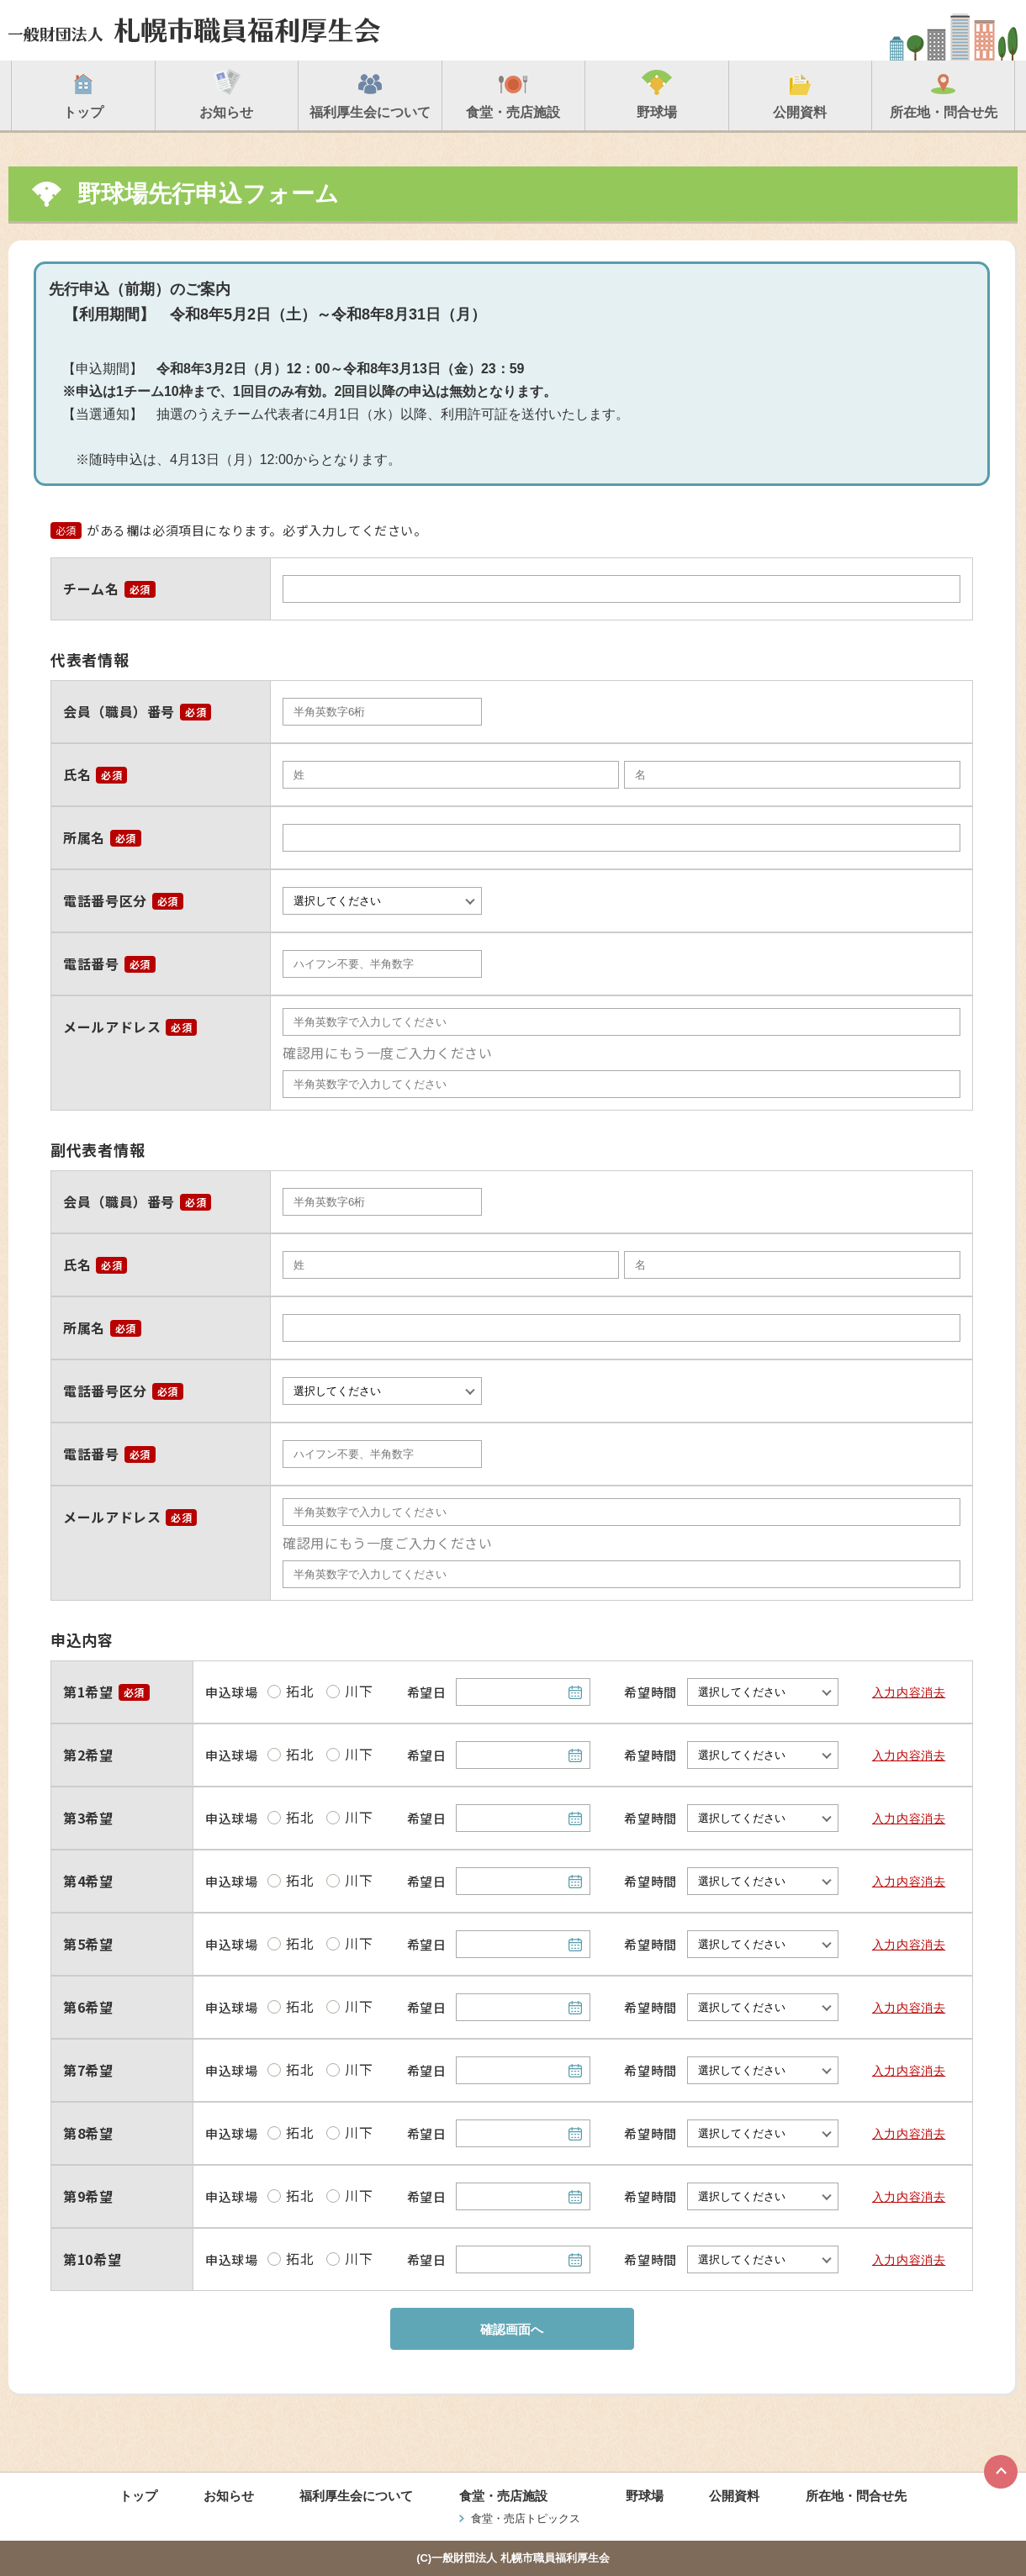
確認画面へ (511, 2329)
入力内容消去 (908, 1692)
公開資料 (734, 2496)
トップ (138, 2496)
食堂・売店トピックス (525, 2518)
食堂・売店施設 (503, 2496)
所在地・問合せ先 (856, 2496)
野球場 (645, 2496)
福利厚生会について (356, 2496)
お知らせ (229, 2496)
